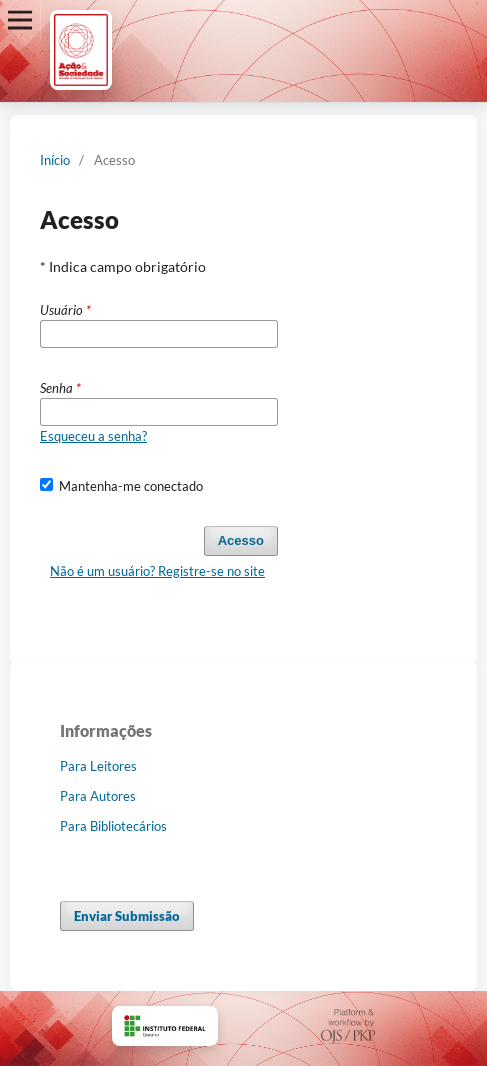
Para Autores (98, 796)
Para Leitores (98, 766)
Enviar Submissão (127, 916)
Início (55, 160)
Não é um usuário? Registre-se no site (157, 571)
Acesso (241, 540)
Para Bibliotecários (113, 826)
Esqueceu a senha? (93, 436)
